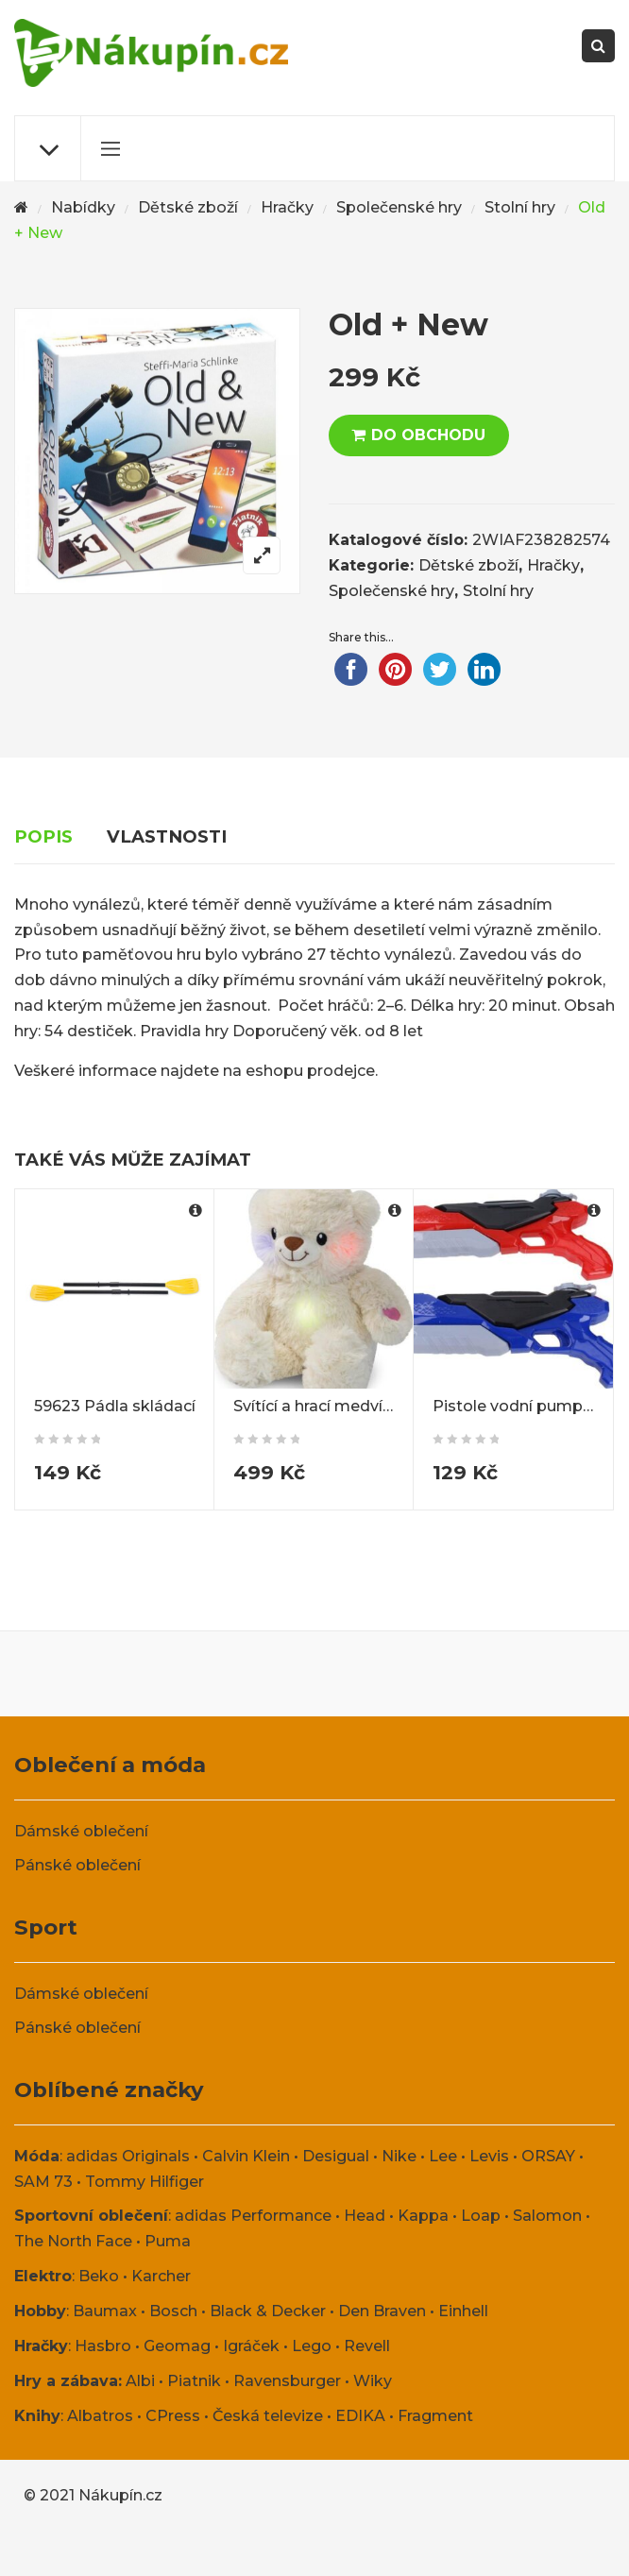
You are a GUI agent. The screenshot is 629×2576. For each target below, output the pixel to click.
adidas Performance (253, 2216)
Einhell (463, 2311)
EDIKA (360, 2416)
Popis (43, 836)
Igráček (251, 2346)
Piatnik (194, 2381)
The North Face (73, 2241)
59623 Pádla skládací (115, 1406)
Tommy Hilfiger (144, 2182)
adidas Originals (128, 2156)
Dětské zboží (188, 207)
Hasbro (103, 2346)
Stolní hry (519, 207)
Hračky (287, 207)
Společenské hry (399, 207)
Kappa (423, 2216)
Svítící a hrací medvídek (322, 1406)
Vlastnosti (167, 836)
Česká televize (267, 2416)
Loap (481, 2216)
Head (364, 2216)
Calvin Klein (246, 2156)
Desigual (335, 2156)
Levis (489, 2156)
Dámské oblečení (81, 1831)
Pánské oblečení (77, 1865)
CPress (172, 2416)
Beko (98, 2276)
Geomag (177, 2346)
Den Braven (382, 2311)
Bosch (173, 2311)
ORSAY (548, 2156)
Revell (367, 2346)
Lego (312, 2346)
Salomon (547, 2216)
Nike (399, 2156)
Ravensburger (287, 2381)
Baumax (105, 2311)
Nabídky (83, 207)
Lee (443, 2156)
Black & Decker (268, 2311)
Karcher (161, 2276)
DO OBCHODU (428, 435)
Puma (167, 2241)
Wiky (372, 2381)
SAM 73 (43, 2182)
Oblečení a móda (110, 1764)
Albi (140, 2381)
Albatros (100, 2416)
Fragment (435, 2416)
